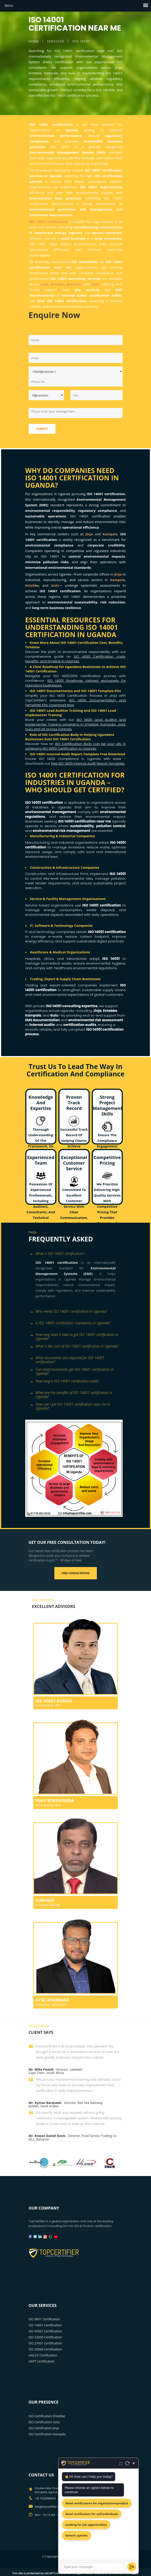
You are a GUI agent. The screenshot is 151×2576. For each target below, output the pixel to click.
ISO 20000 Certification (45, 2349)
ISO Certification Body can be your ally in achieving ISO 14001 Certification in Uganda (75, 746)
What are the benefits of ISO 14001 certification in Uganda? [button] (71, 1393)
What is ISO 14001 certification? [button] (57, 1254)
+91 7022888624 (45, 2498)
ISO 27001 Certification (45, 2343)
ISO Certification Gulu (44, 2422)
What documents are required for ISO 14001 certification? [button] (67, 1358)
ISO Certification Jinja (44, 2428)
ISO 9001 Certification (44, 2319)
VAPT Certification (42, 2361)
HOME (34, 41)
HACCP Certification (43, 2355)
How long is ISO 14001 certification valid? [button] (64, 1381)
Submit (42, 429)
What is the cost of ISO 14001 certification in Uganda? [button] (74, 1346)
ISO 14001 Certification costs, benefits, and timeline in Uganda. (75, 658)
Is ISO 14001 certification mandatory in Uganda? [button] (70, 1323)
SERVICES (55, 41)
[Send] (131, 2566)
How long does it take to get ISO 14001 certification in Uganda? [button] (74, 1335)
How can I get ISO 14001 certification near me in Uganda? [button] (70, 1404)
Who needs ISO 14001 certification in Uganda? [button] (68, 1311)
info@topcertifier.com (49, 2507)
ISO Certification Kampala (47, 2434)
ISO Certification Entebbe (47, 2416)
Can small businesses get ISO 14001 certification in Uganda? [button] (72, 1369)
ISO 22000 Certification (45, 2337)
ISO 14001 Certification (45, 2325)
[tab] (76, 1254)
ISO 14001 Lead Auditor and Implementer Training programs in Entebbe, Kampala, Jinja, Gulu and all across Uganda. (75, 724)
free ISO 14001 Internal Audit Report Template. (88, 763)
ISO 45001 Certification (45, 2331)
